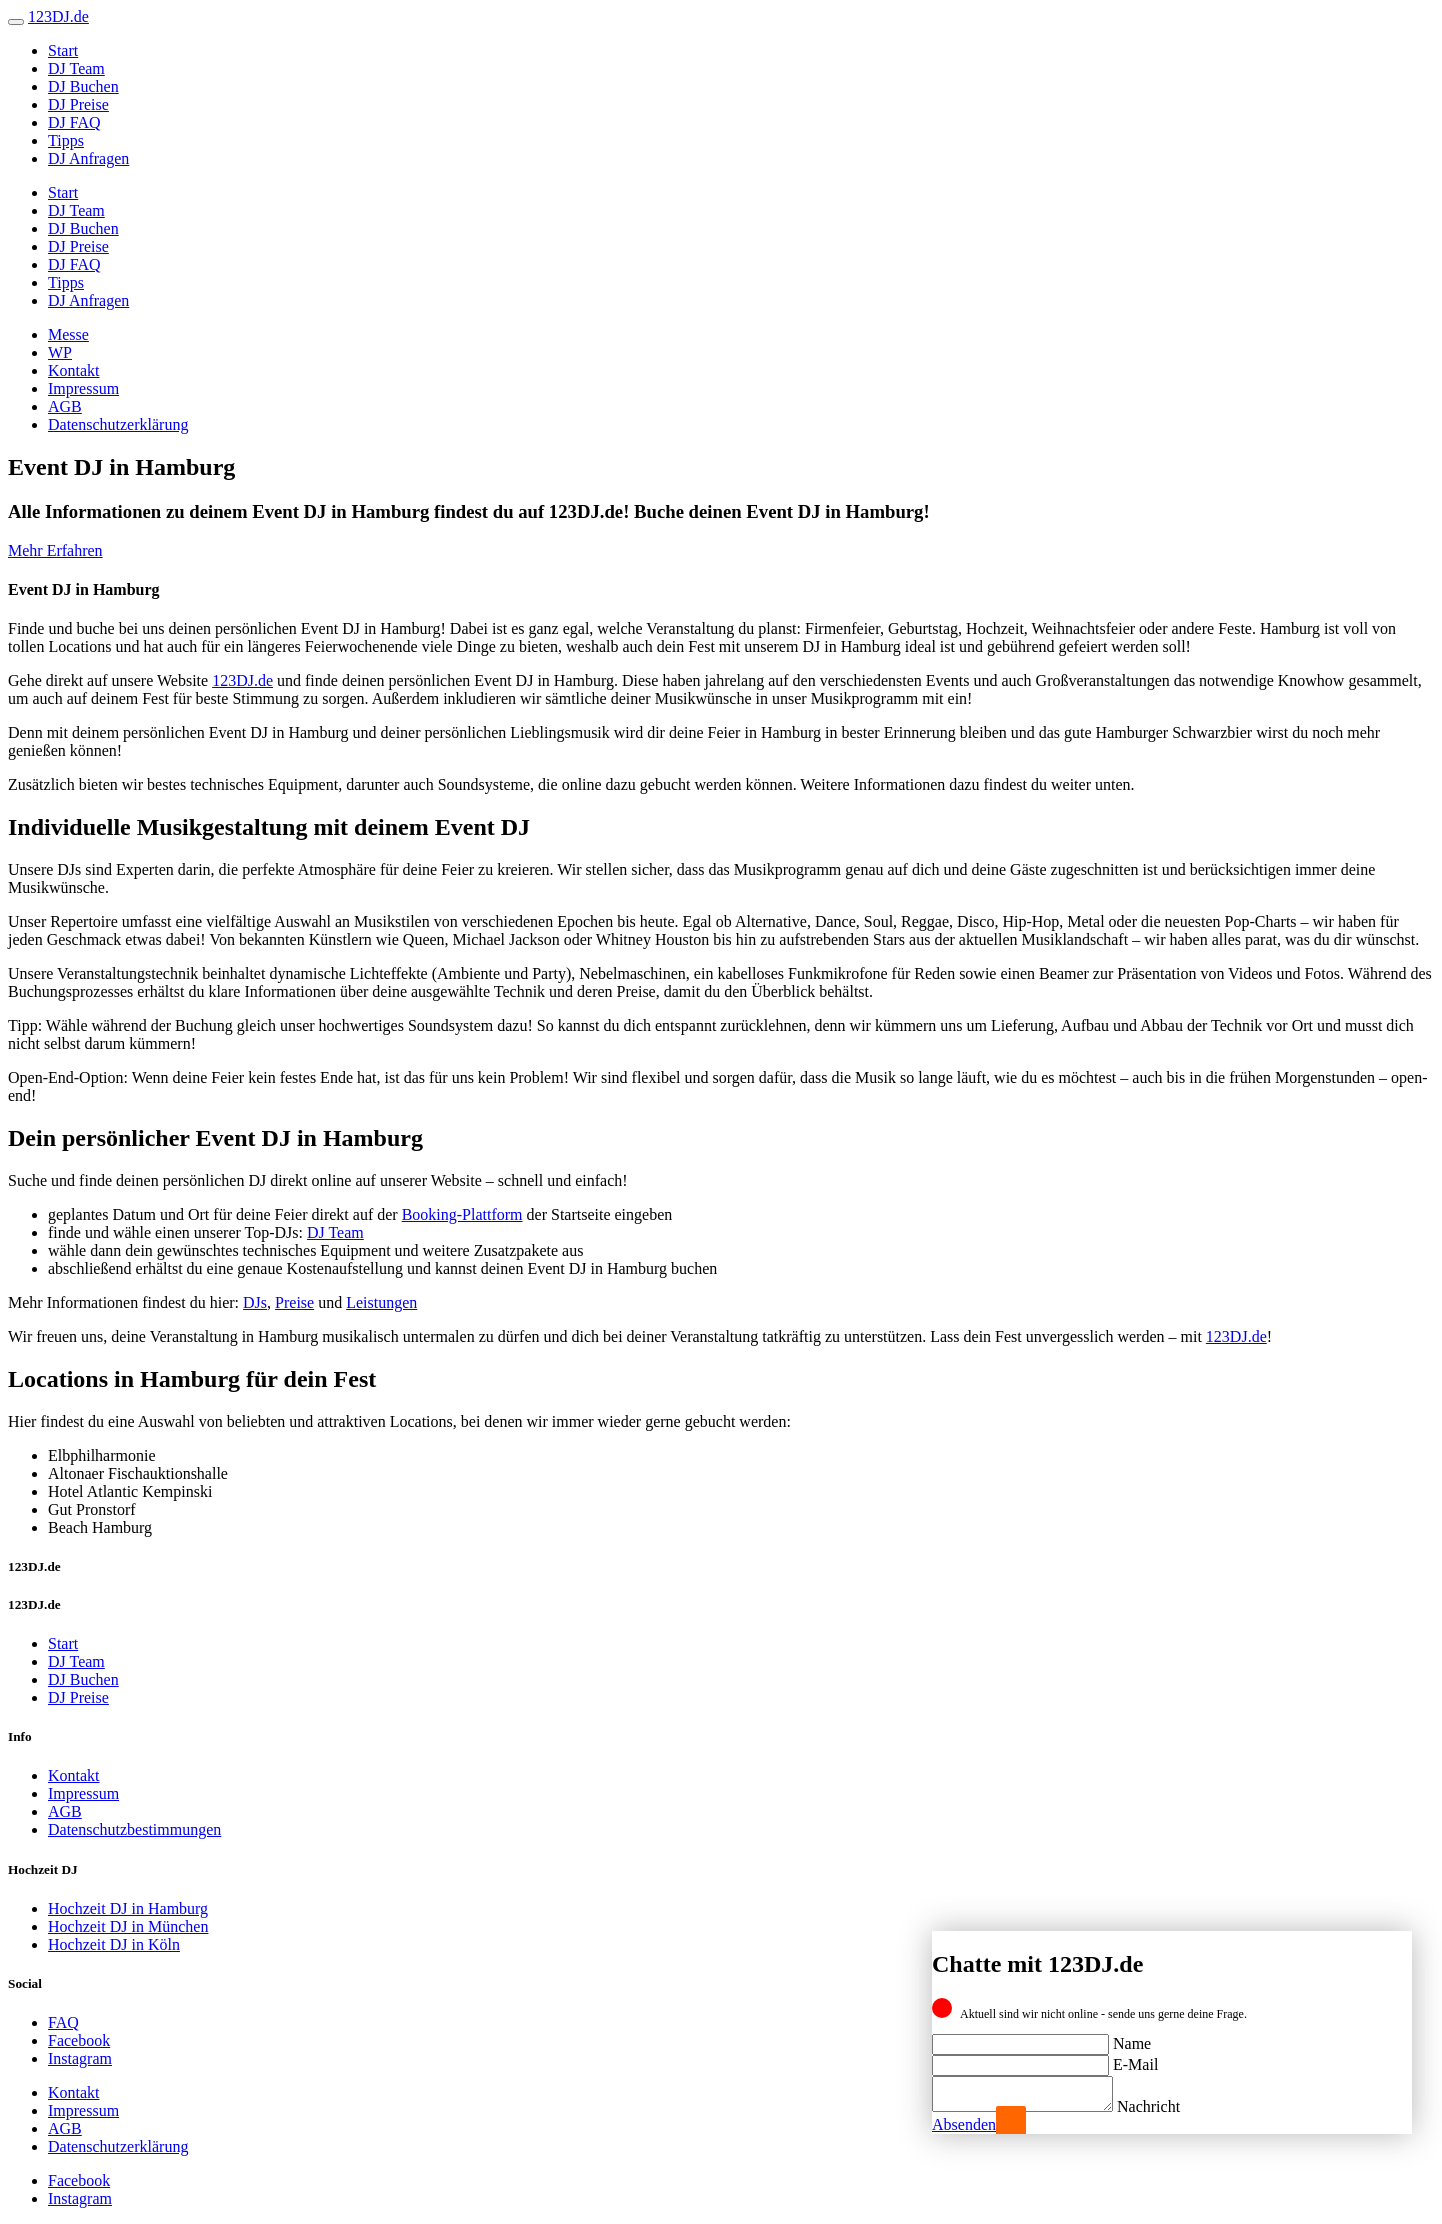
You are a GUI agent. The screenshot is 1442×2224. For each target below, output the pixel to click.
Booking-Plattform (462, 1214)
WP (60, 352)
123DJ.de (242, 680)
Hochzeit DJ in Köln (114, 1944)
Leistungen (381, 1302)
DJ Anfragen (88, 158)
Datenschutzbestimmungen (134, 1829)
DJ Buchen (83, 86)
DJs (255, 1302)
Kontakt (74, 370)
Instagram (80, 2058)
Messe (68, 334)
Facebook (79, 2040)
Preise (294, 1302)
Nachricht (1168, 2106)
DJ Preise (78, 104)
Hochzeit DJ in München (128, 1926)
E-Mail (1135, 2058)
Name (1132, 2037)
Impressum (83, 388)
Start (63, 50)
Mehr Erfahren (55, 550)
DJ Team (76, 68)
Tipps (66, 140)
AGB (65, 406)
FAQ (63, 2022)
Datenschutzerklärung (118, 424)
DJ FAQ (74, 122)
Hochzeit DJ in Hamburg (128, 1908)
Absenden (964, 2124)
